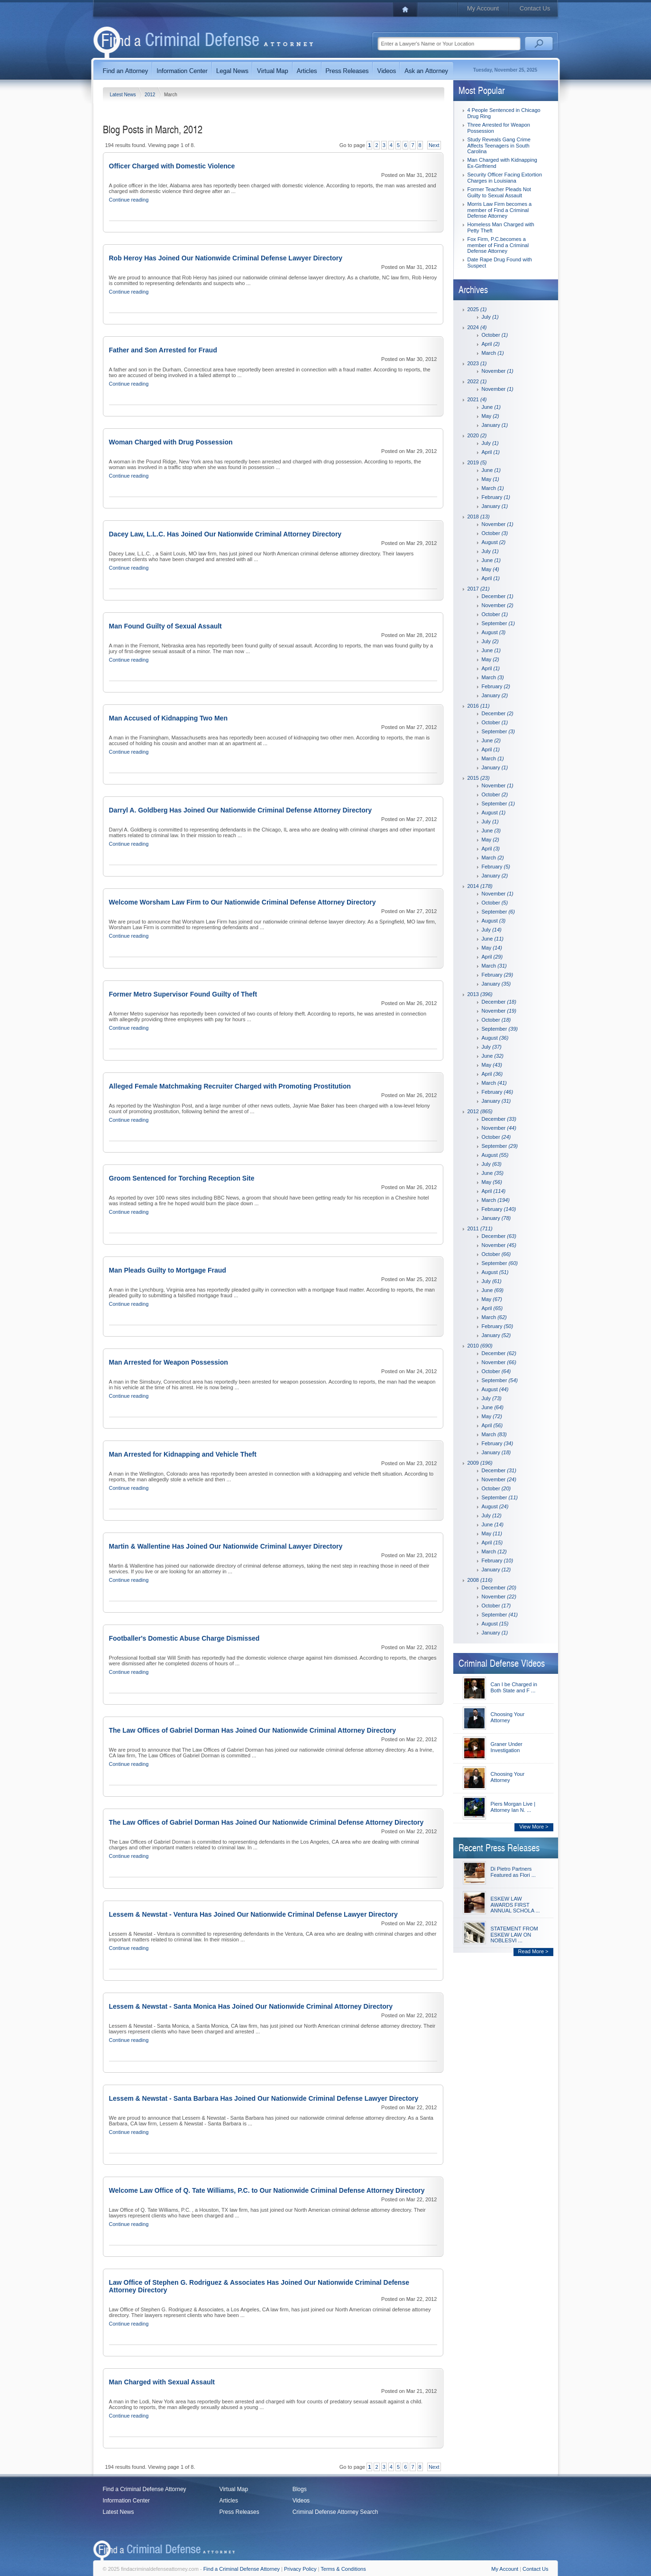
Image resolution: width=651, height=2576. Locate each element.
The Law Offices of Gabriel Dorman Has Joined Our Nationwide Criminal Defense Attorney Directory (266, 1822)
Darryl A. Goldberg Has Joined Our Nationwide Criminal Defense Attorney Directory (240, 810)
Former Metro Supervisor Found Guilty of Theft (183, 994)
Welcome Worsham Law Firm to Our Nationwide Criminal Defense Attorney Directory (242, 902)
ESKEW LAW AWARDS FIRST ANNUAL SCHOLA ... (515, 1904)
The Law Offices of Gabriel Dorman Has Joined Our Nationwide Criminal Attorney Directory (252, 1730)
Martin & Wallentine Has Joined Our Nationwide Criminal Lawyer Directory (226, 1546)
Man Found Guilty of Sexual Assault (165, 626)
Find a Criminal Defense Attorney (144, 2489)
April (491, 344)
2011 (480, 1228)
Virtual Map (234, 2489)
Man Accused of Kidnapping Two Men (168, 718)
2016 (479, 706)
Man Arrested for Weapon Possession (168, 1362)
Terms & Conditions (343, 2569)
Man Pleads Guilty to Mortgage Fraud (167, 1270)
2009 (480, 1463)
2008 (480, 1580)
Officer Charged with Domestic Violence (172, 166)
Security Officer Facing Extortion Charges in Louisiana (505, 178)
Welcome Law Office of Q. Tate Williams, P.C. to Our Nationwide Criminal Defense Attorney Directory (267, 2190)
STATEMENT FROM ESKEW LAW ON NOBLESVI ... (514, 1934)
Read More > (533, 1951)
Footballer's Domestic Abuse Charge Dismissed (184, 1638)
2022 (477, 381)
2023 (477, 363)
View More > (533, 1826)
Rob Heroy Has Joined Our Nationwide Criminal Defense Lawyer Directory (225, 258)
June (491, 407)
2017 (479, 588)
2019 (477, 462)
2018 (479, 516)
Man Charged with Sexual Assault (162, 2382)
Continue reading (129, 200)
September (498, 623)
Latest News (124, 94)
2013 (480, 994)
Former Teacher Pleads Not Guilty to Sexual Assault (499, 192)
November (497, 371)
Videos (301, 2500)
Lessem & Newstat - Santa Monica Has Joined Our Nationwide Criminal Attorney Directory (251, 2006)
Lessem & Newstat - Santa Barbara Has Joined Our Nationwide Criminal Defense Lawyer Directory (264, 2098)
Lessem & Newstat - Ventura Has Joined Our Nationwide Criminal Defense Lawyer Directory (253, 1914)
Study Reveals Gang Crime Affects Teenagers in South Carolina (499, 145)
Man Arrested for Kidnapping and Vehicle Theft (183, 1454)
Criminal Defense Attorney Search (335, 2512)
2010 (480, 1345)
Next (434, 145)
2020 (477, 435)
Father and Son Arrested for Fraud (163, 350)
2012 (150, 94)
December (497, 596)
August (494, 542)
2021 (477, 399)
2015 (479, 778)
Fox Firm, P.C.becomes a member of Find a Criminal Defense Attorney (498, 245)
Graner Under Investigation (507, 1747)
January (495, 425)
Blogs (300, 2489)
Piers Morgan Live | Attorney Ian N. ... (513, 1807)
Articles (229, 2500)
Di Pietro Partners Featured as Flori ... (513, 1872)
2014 (480, 886)
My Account (483, 8)
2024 (477, 327)
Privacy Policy (300, 2569)
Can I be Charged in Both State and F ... (514, 1687)
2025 (477, 309)
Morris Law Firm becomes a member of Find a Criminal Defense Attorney (500, 210)
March (493, 353)
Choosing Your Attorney (508, 1717)
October (495, 335)
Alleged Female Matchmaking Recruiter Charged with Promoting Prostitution (230, 1086)
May (490, 416)
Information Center (126, 2500)
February (496, 497)
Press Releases (239, 2512)
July (490, 317)
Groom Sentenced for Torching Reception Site (182, 1178)
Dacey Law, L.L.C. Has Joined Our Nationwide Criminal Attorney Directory (225, 534)
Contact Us (535, 8)
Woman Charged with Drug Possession (171, 442)
